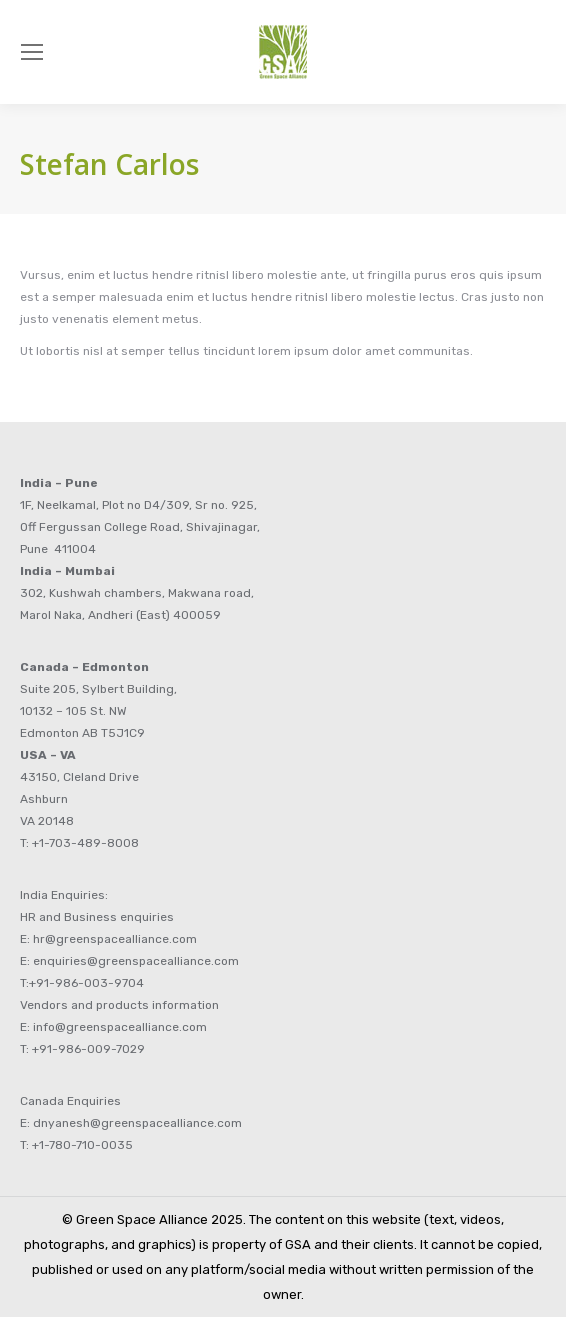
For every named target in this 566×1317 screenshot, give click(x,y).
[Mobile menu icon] (32, 52)
